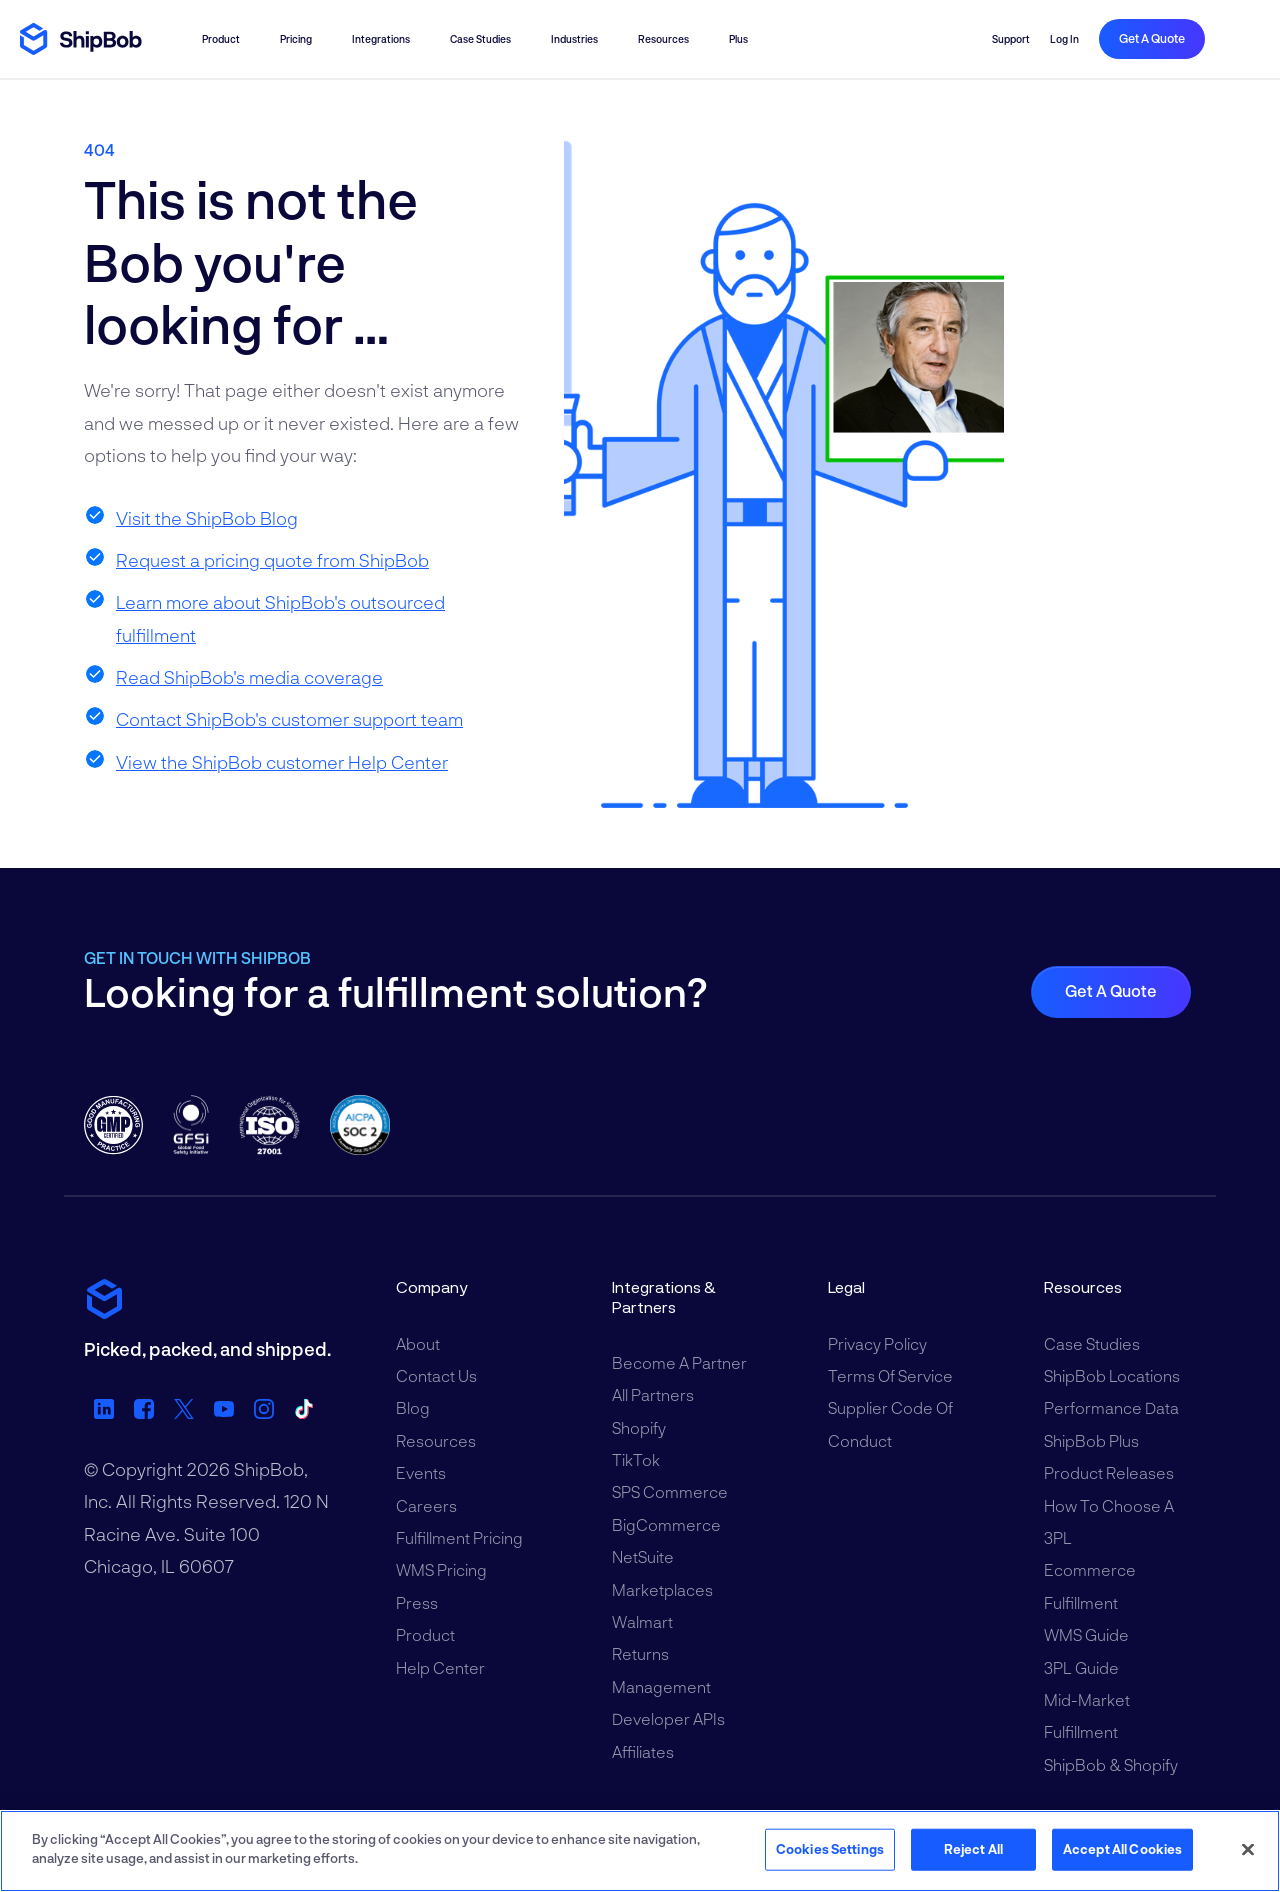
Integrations (381, 39)
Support (1011, 39)
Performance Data (1111, 1407)
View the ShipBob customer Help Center (282, 762)
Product (221, 39)
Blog (413, 1407)
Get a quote (1152, 38)
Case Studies (480, 39)
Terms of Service (890, 1375)
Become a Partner (679, 1362)
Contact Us (436, 1375)
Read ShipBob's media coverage (249, 677)
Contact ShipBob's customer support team (289, 719)
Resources (663, 39)
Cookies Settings (830, 1849)
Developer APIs (668, 1718)
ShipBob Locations (1112, 1375)
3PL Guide (1081, 1667)
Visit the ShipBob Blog (207, 518)
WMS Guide (1086, 1634)
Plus (738, 39)
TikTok (636, 1459)
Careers (426, 1505)
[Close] (1248, 1849)
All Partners (653, 1394)
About (418, 1343)
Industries (574, 39)
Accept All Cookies (1122, 1849)
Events (421, 1472)
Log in (1064, 39)
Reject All (973, 1849)
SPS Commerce (670, 1491)
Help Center (440, 1667)
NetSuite (643, 1556)
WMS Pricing (441, 1569)
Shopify (639, 1427)
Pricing (296, 39)
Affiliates (643, 1751)
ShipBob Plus (1091, 1440)
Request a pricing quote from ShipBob (272, 560)
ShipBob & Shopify (1111, 1764)
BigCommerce (666, 1524)
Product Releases (1109, 1472)
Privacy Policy (877, 1343)
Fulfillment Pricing (459, 1537)
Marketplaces (662, 1589)
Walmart (642, 1621)
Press (417, 1602)
